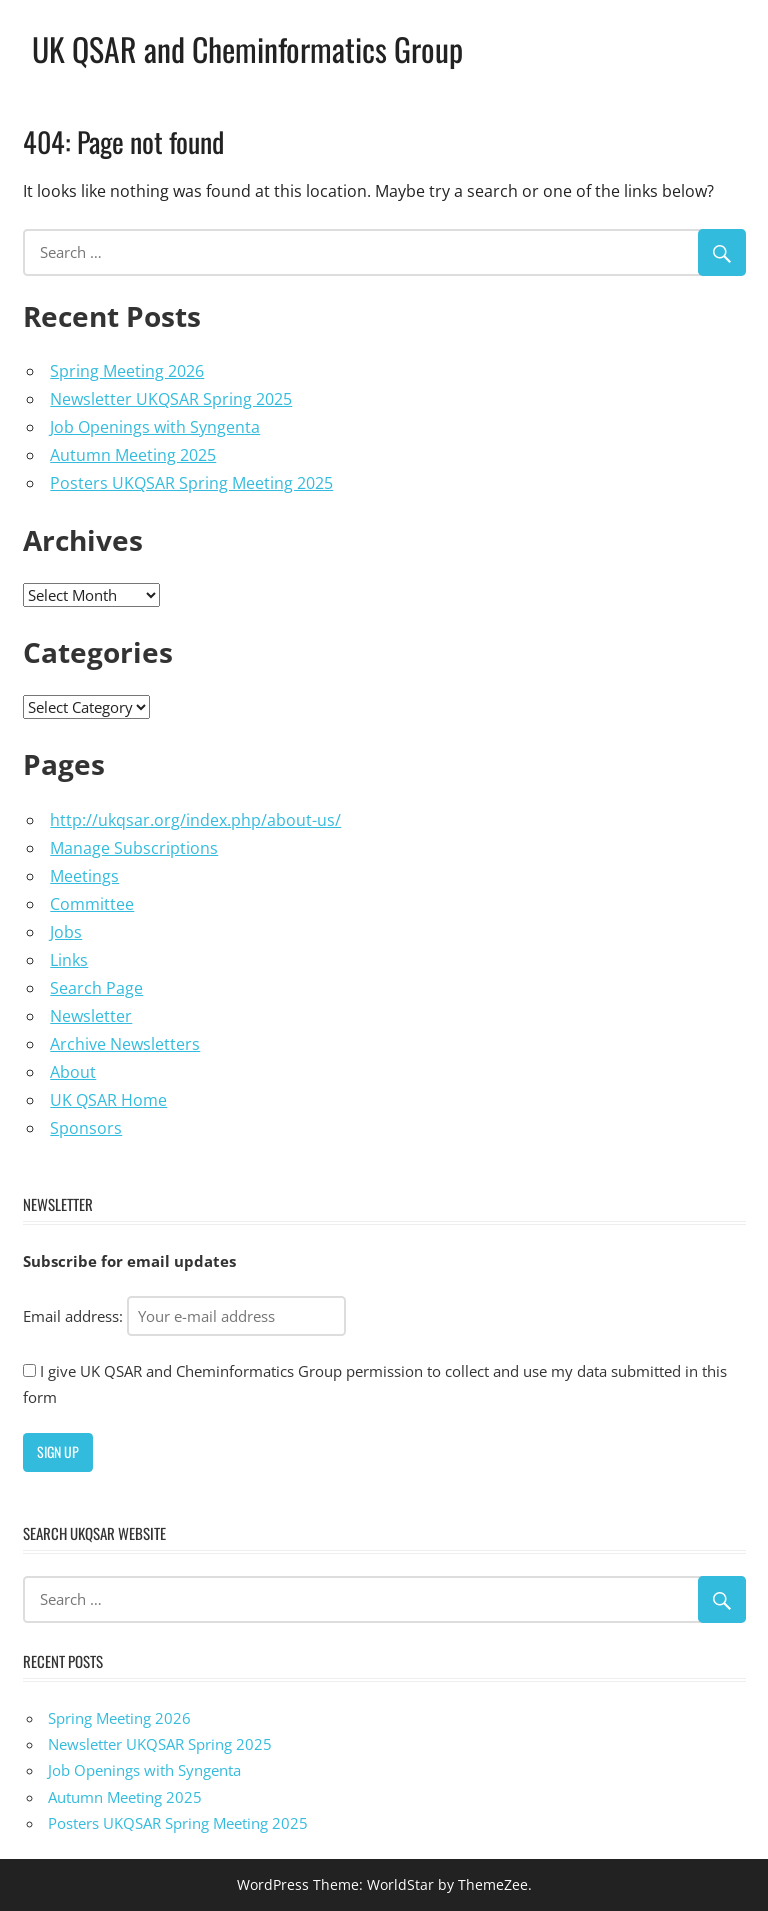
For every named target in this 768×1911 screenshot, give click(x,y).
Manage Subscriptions (134, 848)
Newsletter (91, 1016)
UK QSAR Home (108, 1100)
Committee (92, 904)
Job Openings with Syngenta (155, 427)
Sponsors (86, 1128)
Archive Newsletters (125, 1044)
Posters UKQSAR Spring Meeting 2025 (191, 483)
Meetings (84, 876)
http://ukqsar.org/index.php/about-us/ (195, 820)
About (73, 1072)
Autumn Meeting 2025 (133, 455)
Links (69, 960)
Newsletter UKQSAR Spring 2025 (171, 399)
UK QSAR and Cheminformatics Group (247, 48)
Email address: (184, 1316)
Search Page (96, 988)
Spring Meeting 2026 (127, 371)
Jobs (66, 932)
